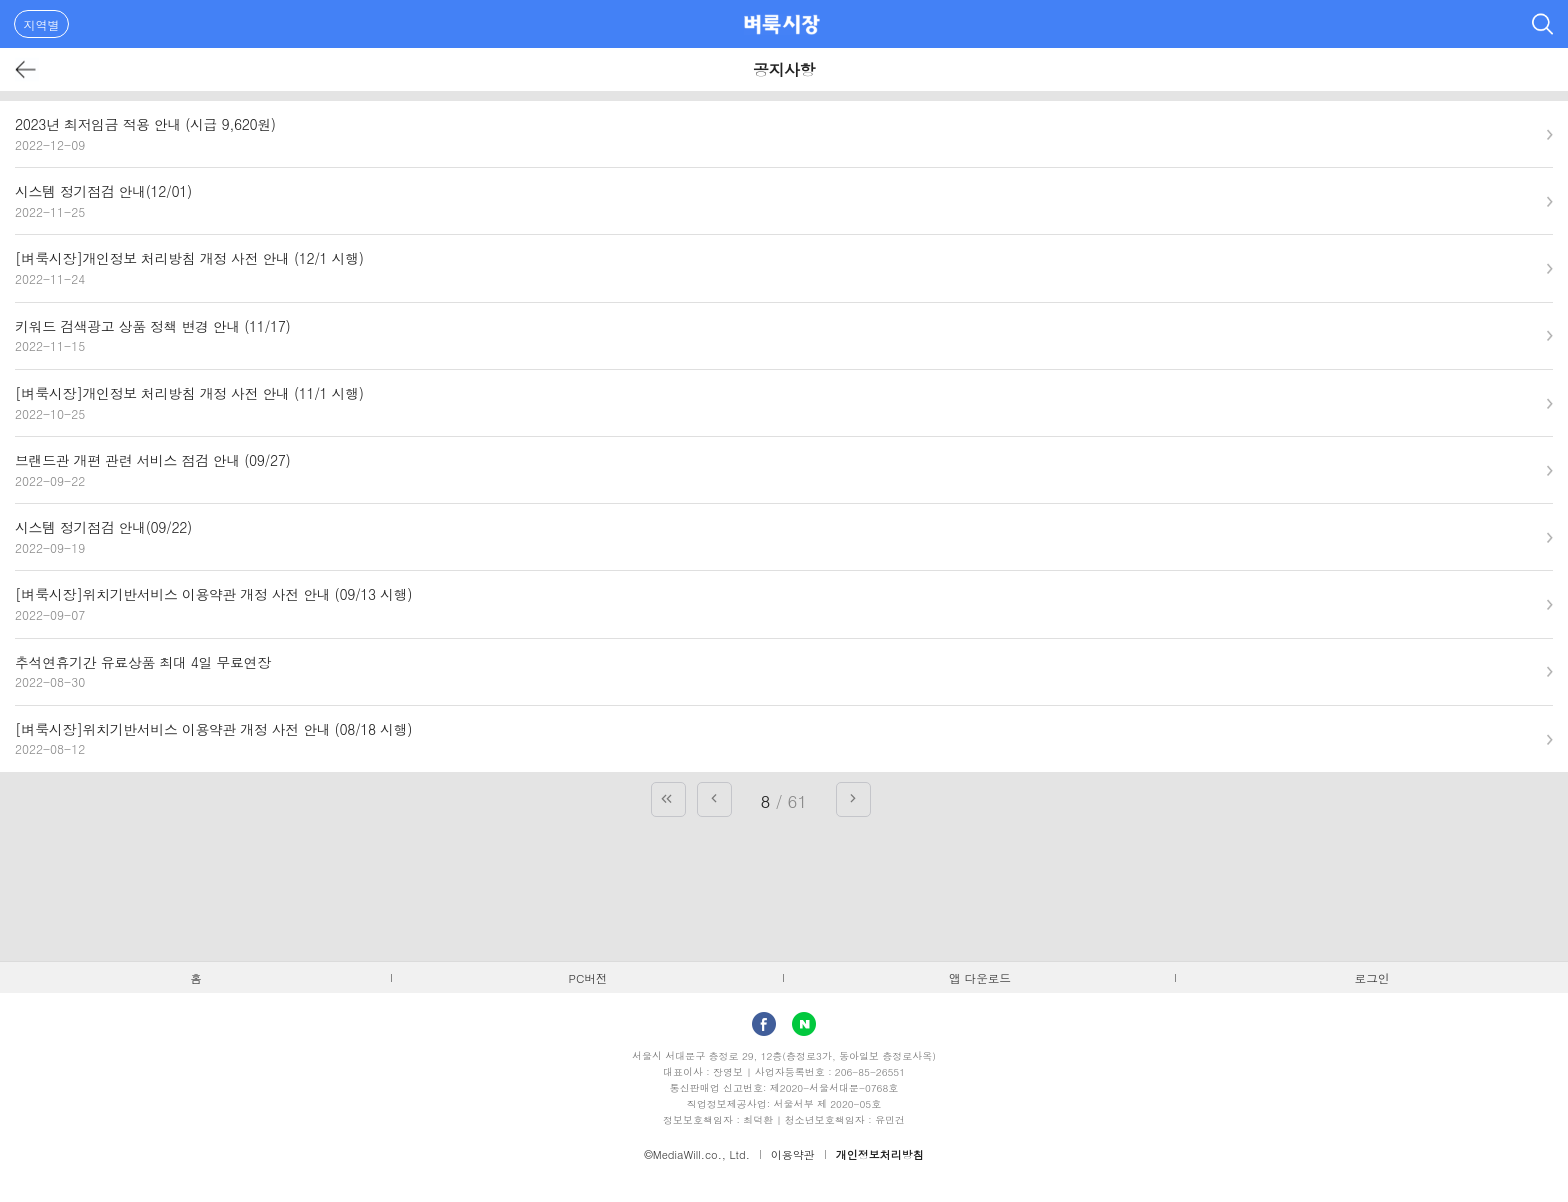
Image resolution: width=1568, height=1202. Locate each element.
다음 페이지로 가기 (853, 799)
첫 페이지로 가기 (668, 799)
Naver (804, 1024)
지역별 (42, 24)
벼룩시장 (782, 24)
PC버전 (588, 978)
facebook (764, 1024)
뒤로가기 (26, 69)
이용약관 (793, 1154)
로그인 (1372, 978)
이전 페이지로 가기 (714, 799)
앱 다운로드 (980, 978)
